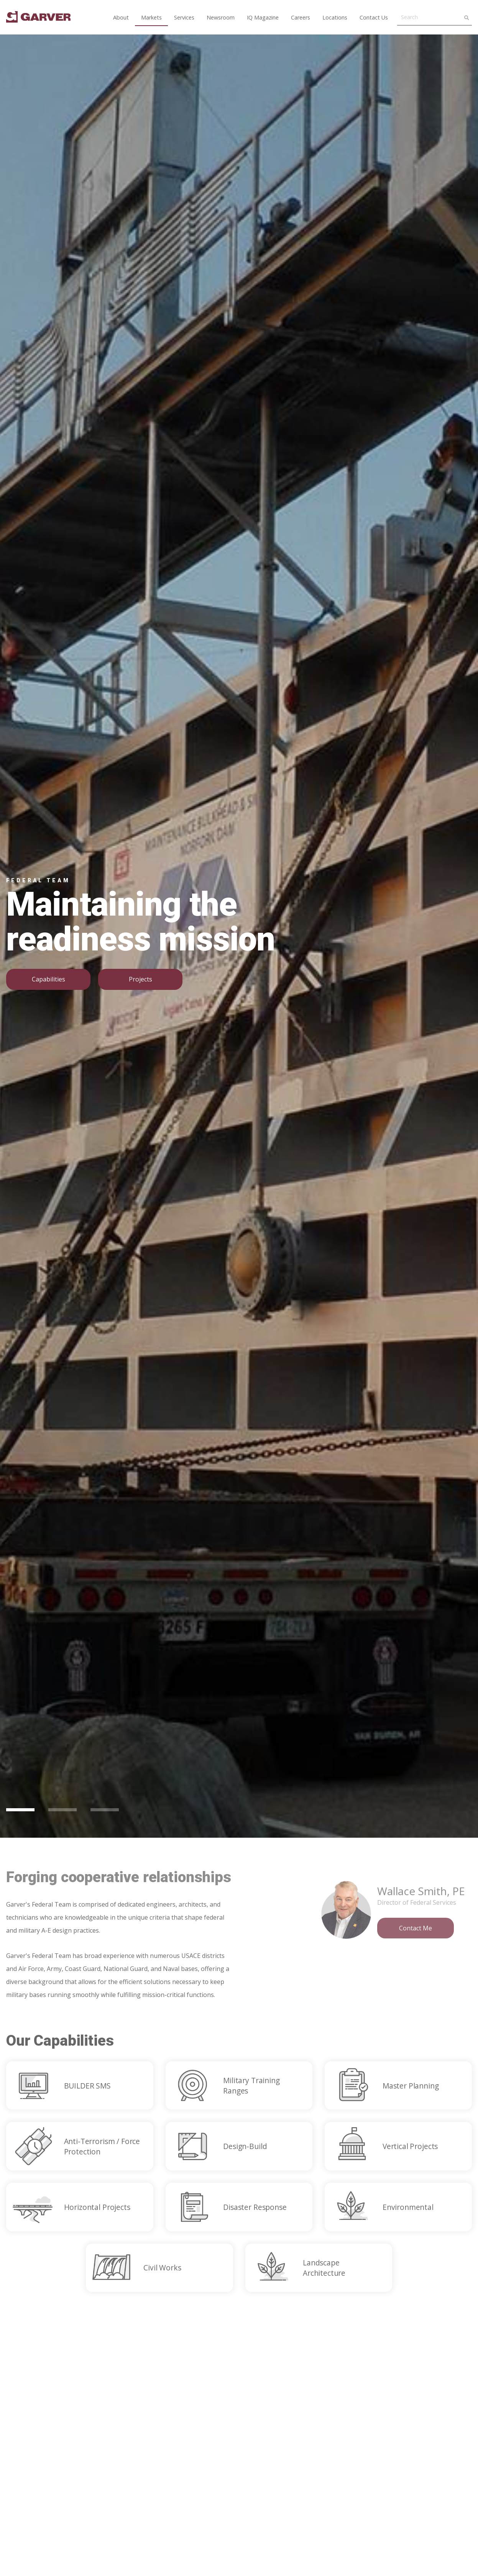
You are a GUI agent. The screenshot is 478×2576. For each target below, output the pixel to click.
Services (184, 17)
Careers (300, 17)
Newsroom (221, 17)
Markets (151, 17)
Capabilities (48, 979)
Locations (334, 17)
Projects (140, 979)
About (121, 17)
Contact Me (415, 1928)
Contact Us (374, 17)
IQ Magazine (263, 17)
